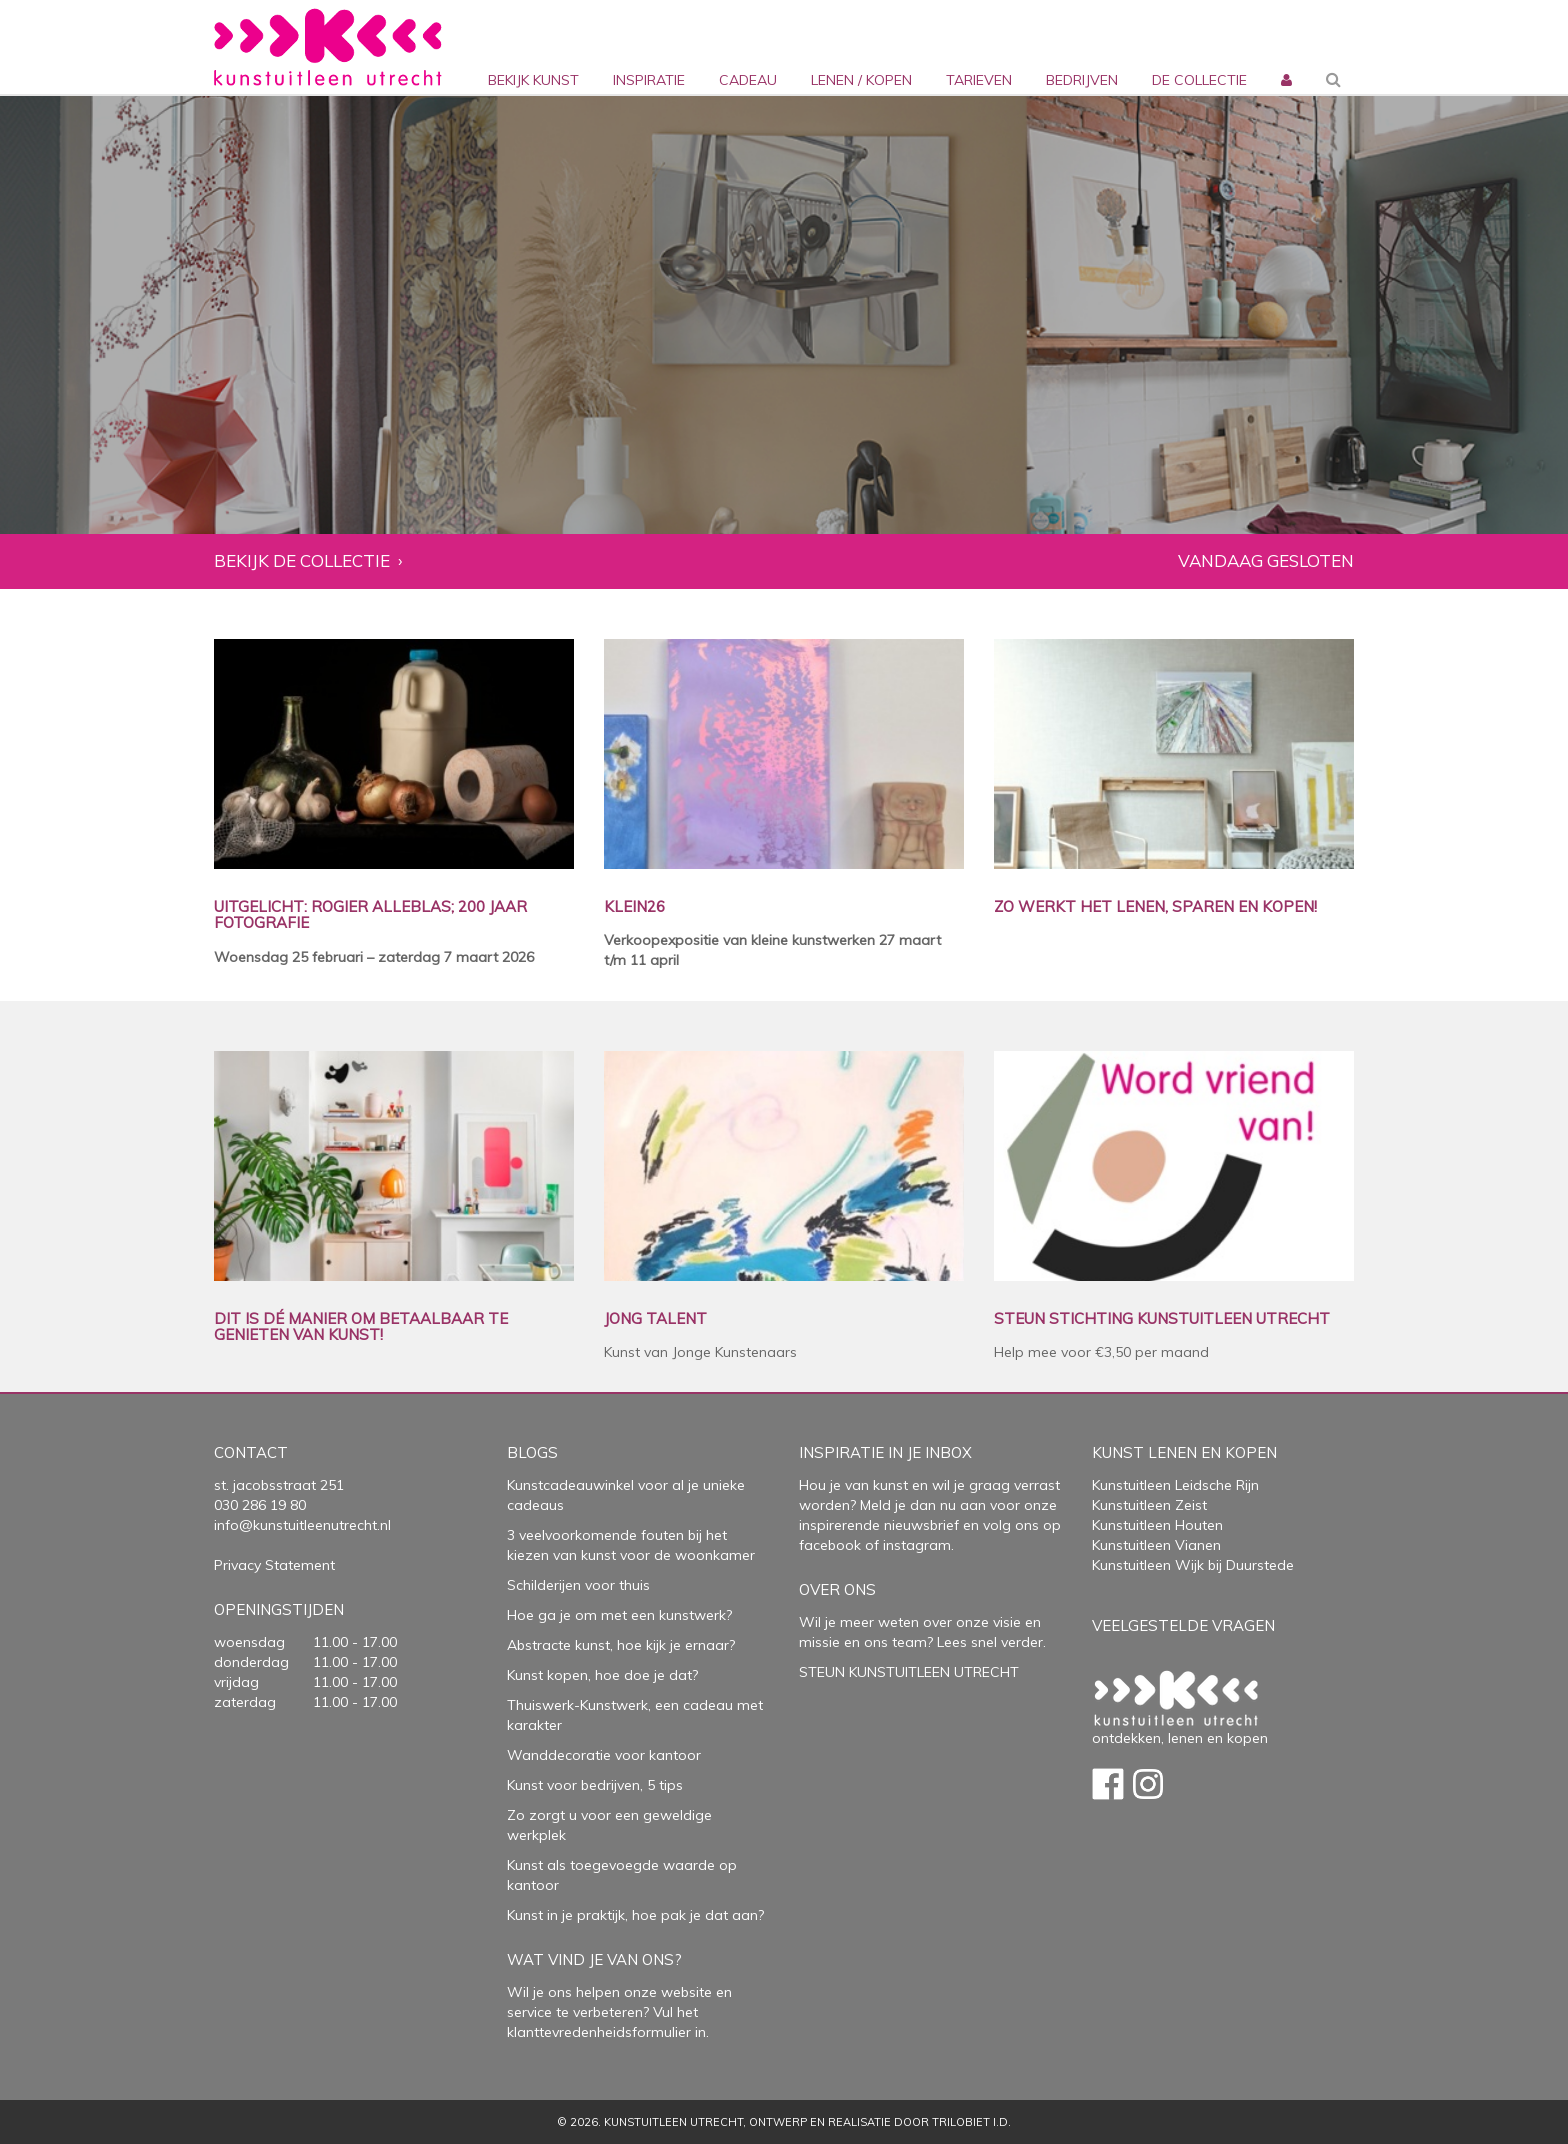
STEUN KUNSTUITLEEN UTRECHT (909, 1672)
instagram (917, 1545)
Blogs (532, 1452)
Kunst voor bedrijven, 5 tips (595, 1785)
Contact (251, 1452)
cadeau (748, 80)
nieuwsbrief (919, 1525)
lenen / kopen (861, 80)
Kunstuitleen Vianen (1156, 1545)
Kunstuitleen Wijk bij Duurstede (1193, 1565)
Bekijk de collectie (302, 561)
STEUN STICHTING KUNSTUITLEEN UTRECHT (1162, 1319)
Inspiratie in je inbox (885, 1452)
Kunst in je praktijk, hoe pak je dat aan (632, 1915)
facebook (830, 1545)
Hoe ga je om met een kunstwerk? (619, 1615)
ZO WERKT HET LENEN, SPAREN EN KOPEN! (1155, 907)
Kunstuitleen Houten (1157, 1525)
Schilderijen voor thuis (578, 1585)
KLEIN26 (634, 907)
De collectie (1199, 80)
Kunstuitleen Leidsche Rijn (1175, 1485)
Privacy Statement (274, 1565)
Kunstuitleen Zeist (1149, 1505)
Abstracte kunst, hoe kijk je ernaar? (621, 1645)
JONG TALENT (655, 1319)
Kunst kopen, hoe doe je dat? (602, 1675)
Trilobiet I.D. (971, 2122)
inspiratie (649, 80)
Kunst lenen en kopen (1184, 1452)
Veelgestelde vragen (1183, 1625)
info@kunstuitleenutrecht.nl (302, 1525)
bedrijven (1082, 80)
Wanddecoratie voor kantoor (604, 1755)
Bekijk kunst (533, 80)
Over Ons (837, 1589)
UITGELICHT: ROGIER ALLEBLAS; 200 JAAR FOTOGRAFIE (370, 915)
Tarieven (979, 80)
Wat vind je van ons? (594, 1959)
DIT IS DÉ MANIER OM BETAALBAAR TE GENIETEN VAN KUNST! (361, 1327)
